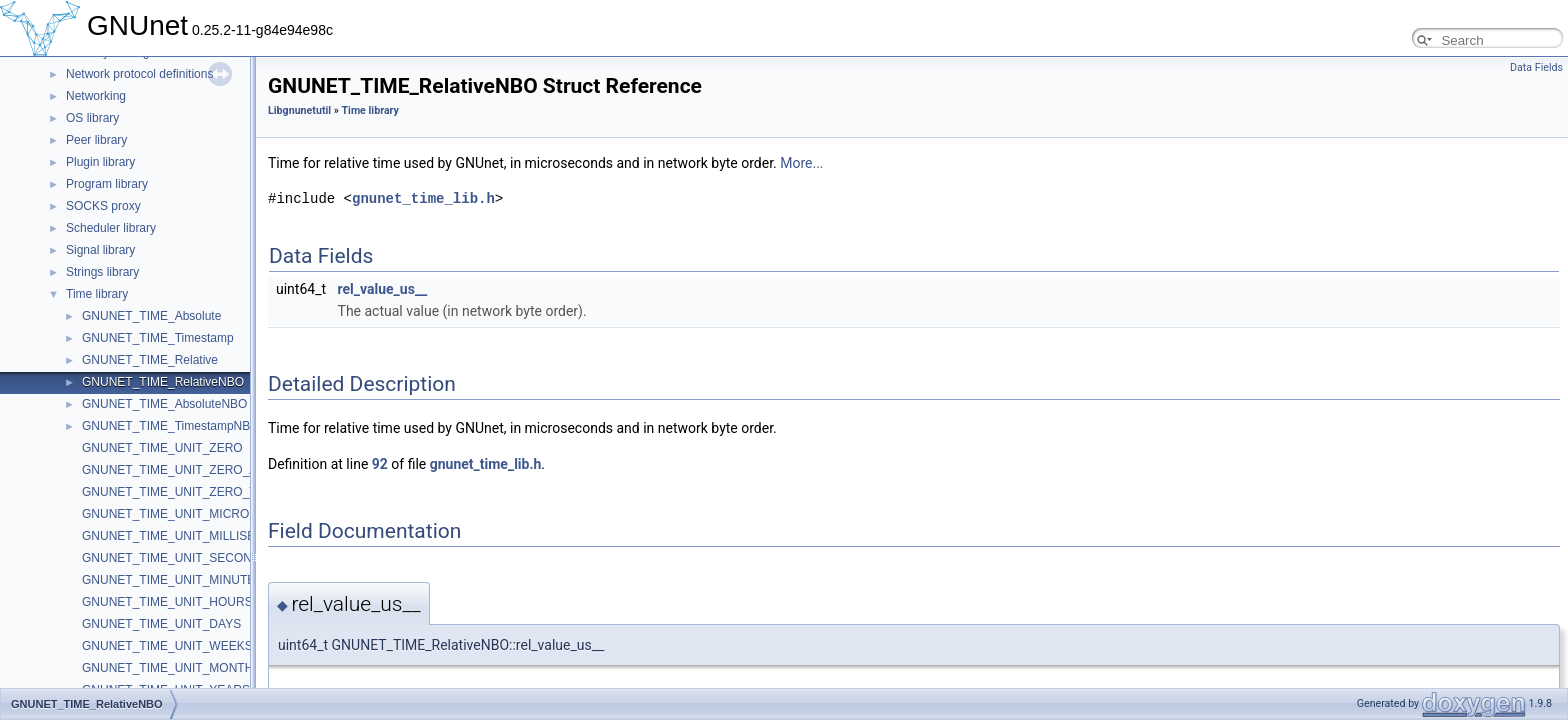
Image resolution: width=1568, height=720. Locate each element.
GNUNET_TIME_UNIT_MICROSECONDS (195, 514)
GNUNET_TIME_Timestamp (158, 338)
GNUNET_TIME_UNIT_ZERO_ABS (177, 470)
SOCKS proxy (103, 206)
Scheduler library (111, 228)
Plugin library (100, 162)
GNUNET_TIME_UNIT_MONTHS (171, 668)
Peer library (96, 140)
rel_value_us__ (383, 289)
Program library (107, 184)
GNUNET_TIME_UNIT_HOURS (167, 602)
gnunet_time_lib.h (423, 198)
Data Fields (1536, 67)
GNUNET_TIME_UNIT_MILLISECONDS (190, 536)
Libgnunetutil (299, 110)
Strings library (102, 272)
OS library (92, 118)
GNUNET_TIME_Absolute (151, 316)
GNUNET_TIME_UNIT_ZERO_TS (173, 492)
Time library (97, 294)
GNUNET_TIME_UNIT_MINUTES (172, 580)
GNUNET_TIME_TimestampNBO (171, 426)
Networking (96, 96)
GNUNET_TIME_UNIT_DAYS (161, 624)
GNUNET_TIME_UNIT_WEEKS (167, 646)
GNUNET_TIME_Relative (150, 360)
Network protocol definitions (139, 74)
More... (801, 163)
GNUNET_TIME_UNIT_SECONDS (175, 558)
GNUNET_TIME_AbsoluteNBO (164, 404)
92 (380, 464)
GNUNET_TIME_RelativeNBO (163, 382)
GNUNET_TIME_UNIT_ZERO (162, 448)
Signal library (100, 250)
